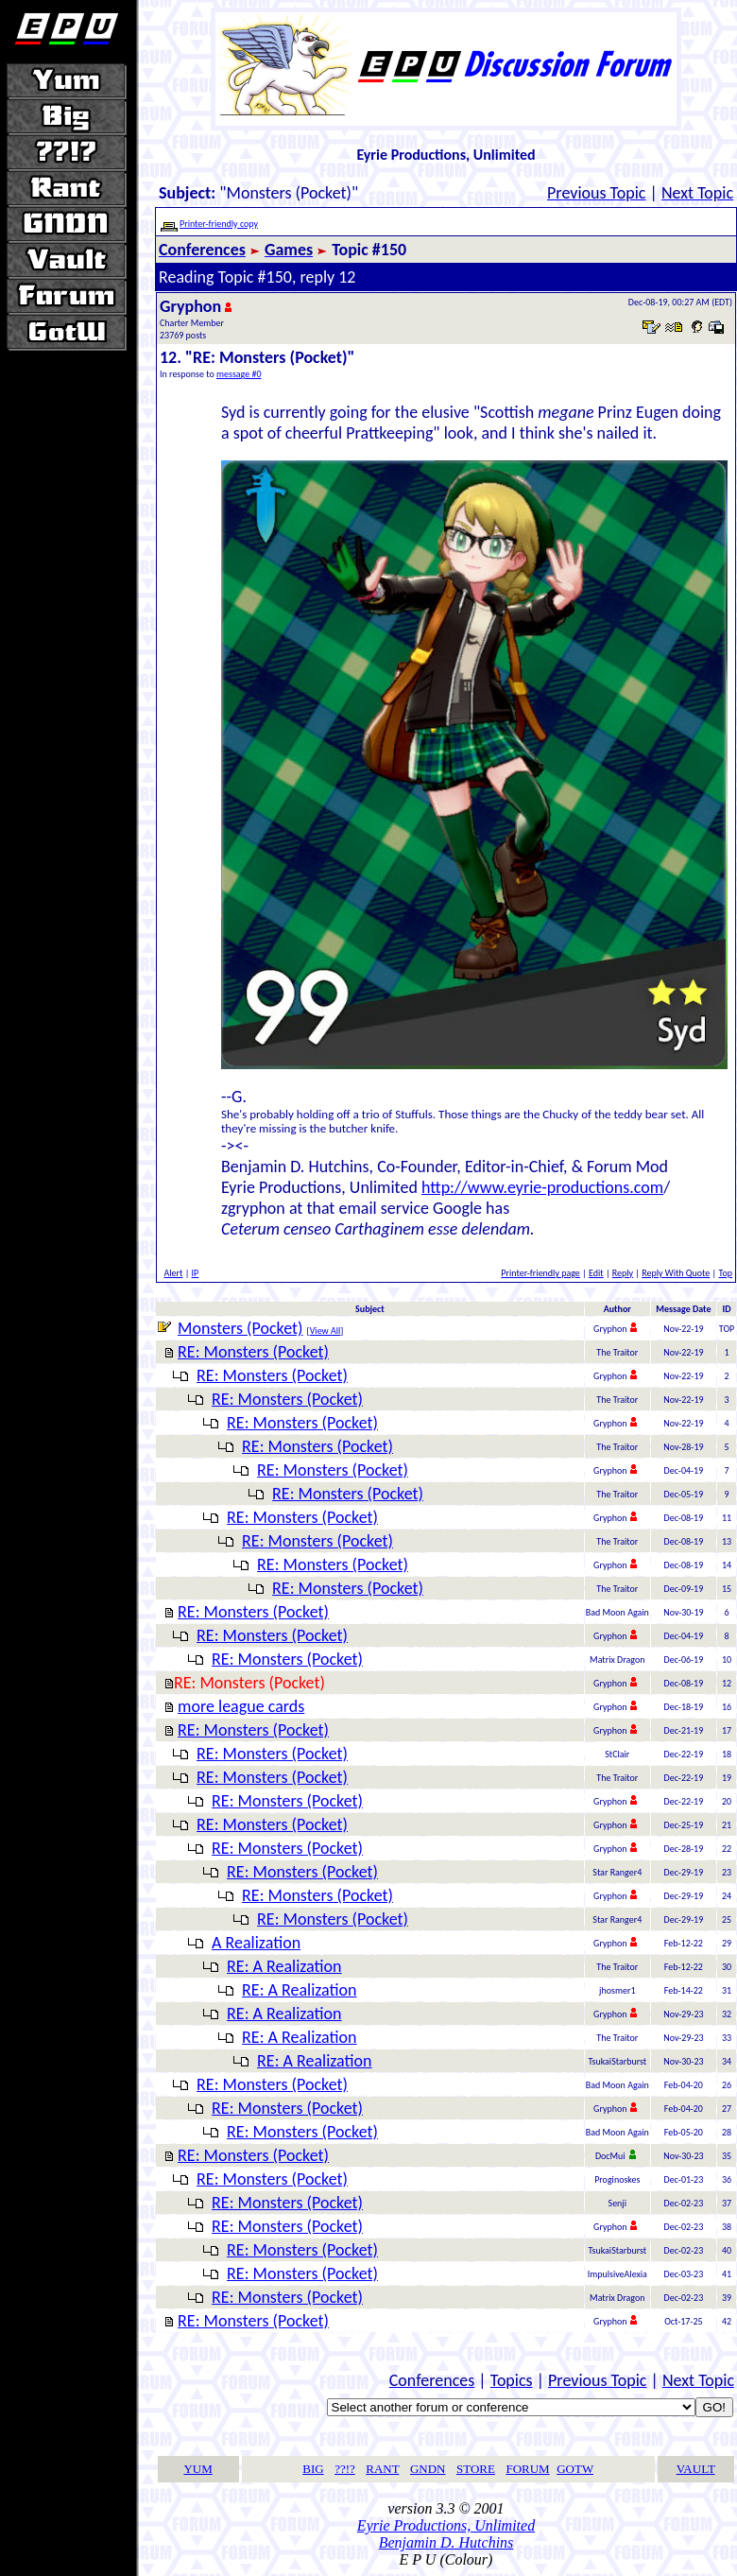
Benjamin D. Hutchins (446, 2542)
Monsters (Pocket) (240, 1328)
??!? (344, 2469)
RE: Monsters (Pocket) (253, 1351)
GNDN (428, 2469)
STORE (475, 2469)
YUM (197, 2469)
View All (325, 1330)
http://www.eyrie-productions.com (542, 1187)
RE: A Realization (284, 1966)
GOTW (575, 2469)
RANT (382, 2469)
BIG (312, 2469)
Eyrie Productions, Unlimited (446, 2525)
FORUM (527, 2469)
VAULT (696, 2469)
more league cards (241, 1706)
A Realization (256, 1942)
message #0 (239, 374)
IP (195, 1273)
